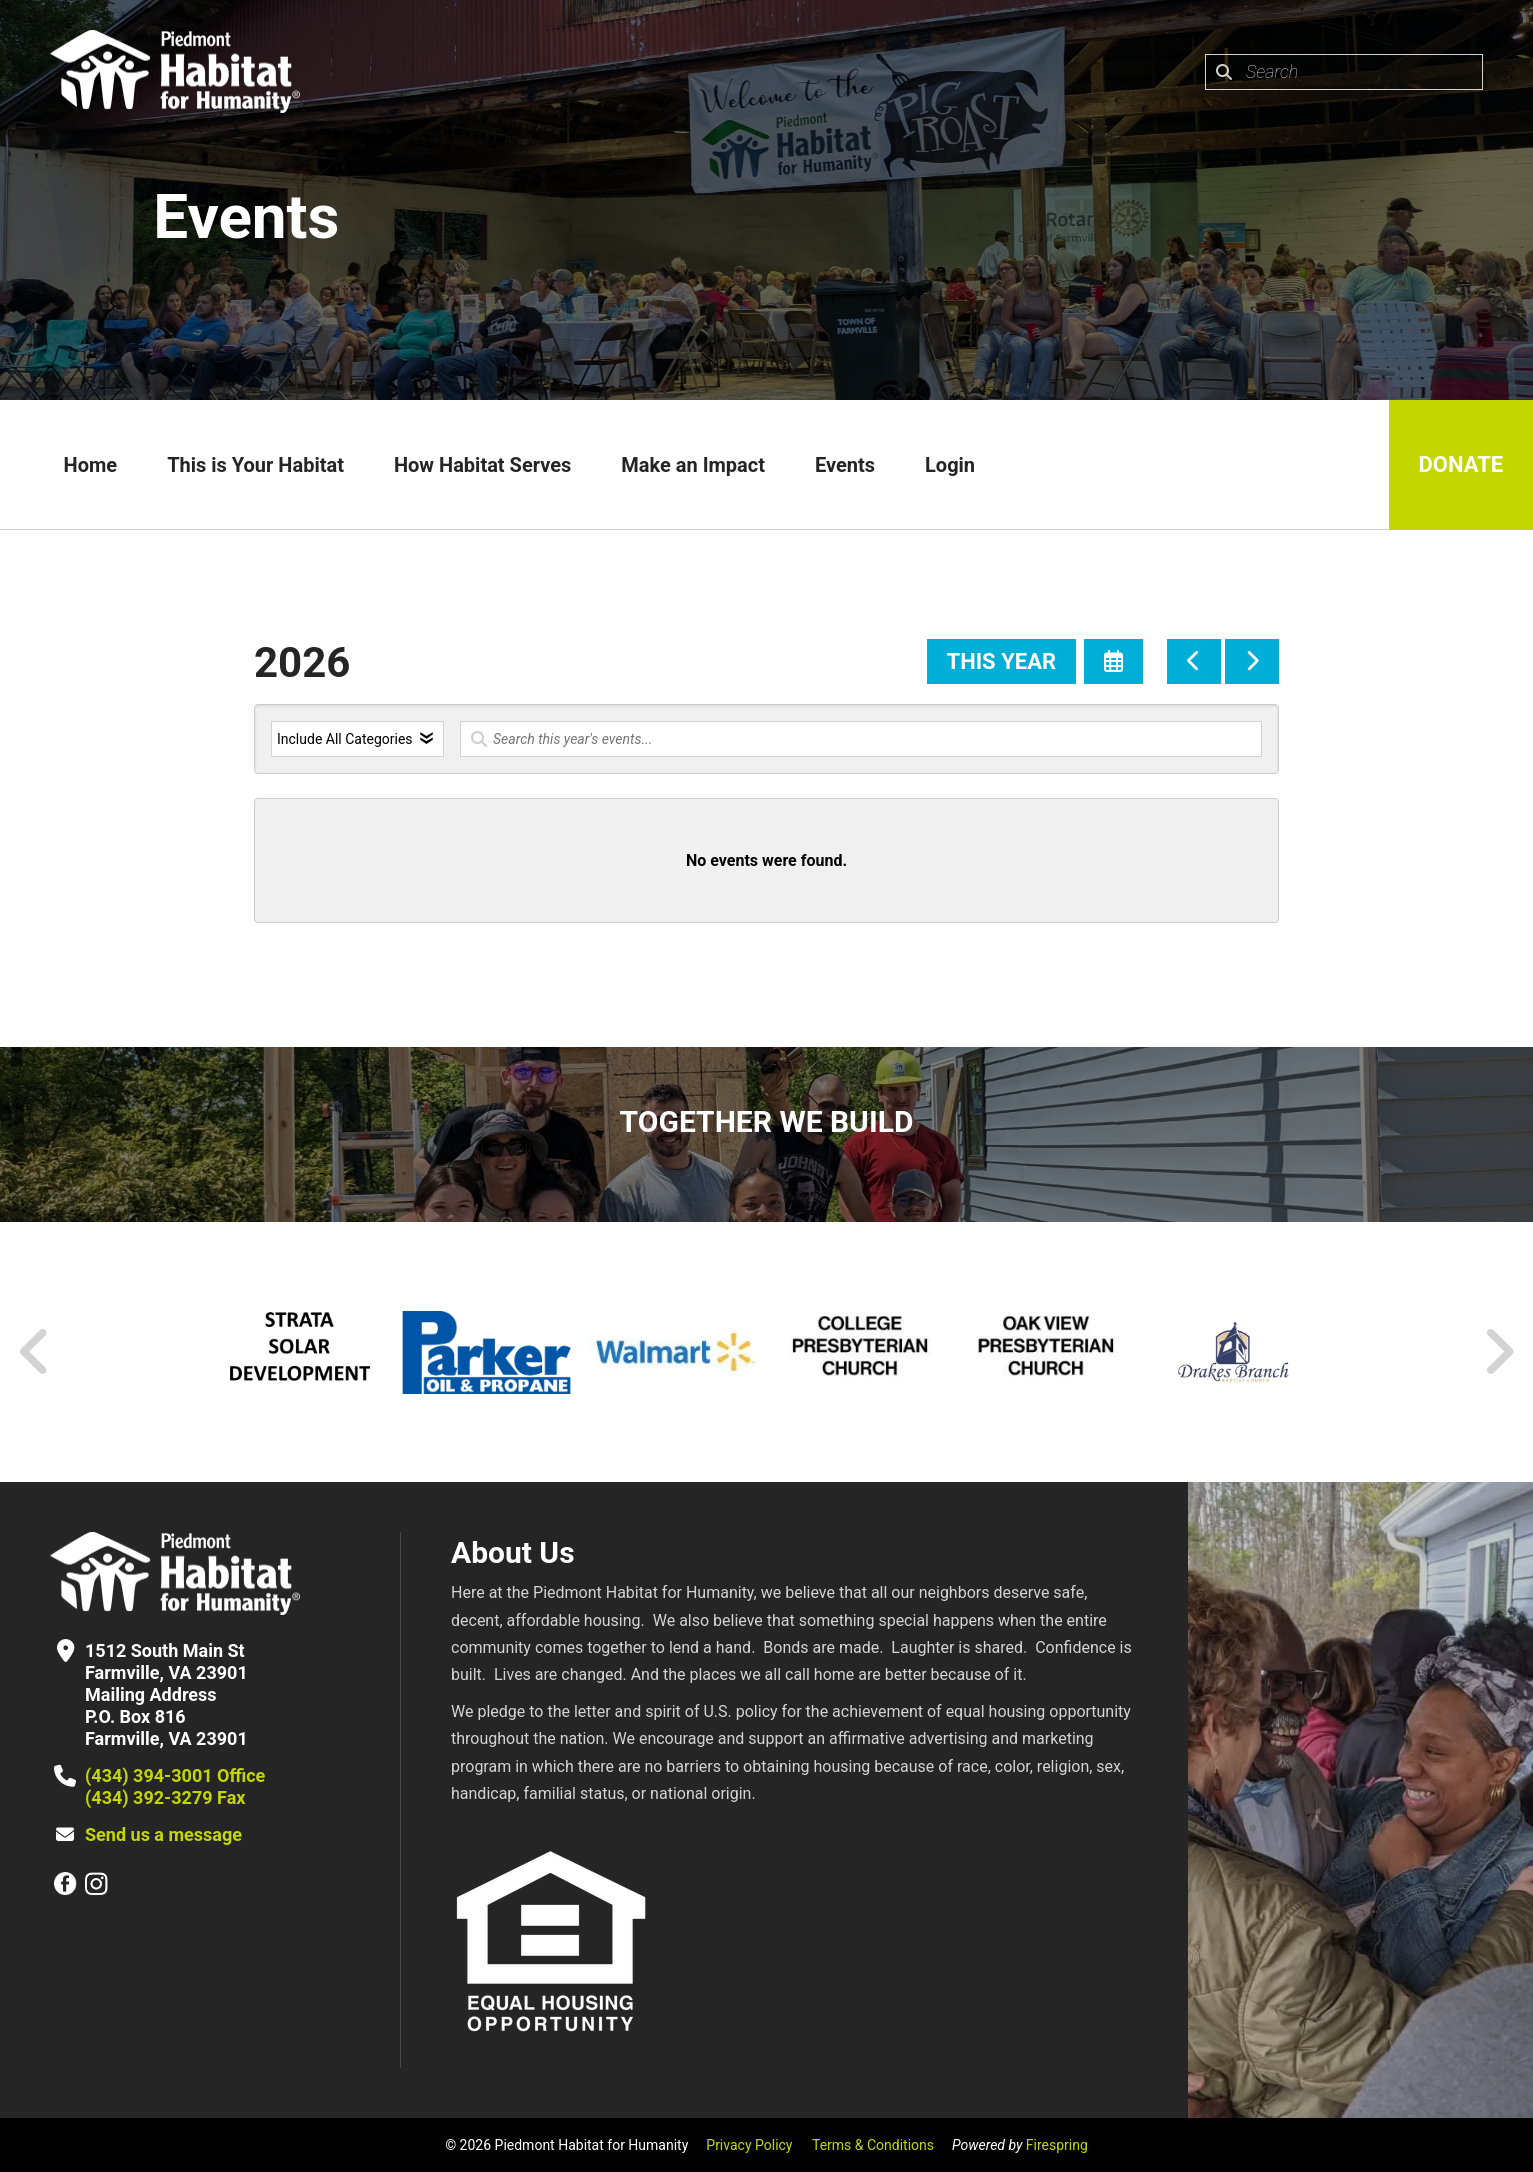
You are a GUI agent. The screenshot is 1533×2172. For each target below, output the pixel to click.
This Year (1001, 661)
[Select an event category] (357, 739)
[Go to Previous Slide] (35, 1352)
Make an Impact (693, 465)
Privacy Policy (749, 2145)
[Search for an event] (861, 739)
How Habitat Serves (482, 465)
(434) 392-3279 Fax (165, 1797)
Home (90, 465)
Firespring (1057, 2145)
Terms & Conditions (873, 2145)
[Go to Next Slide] (1498, 1352)
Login (950, 465)
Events (845, 465)
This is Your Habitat (255, 465)
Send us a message (163, 1834)
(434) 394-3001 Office (175, 1775)
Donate (1460, 464)
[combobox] (1344, 72)
